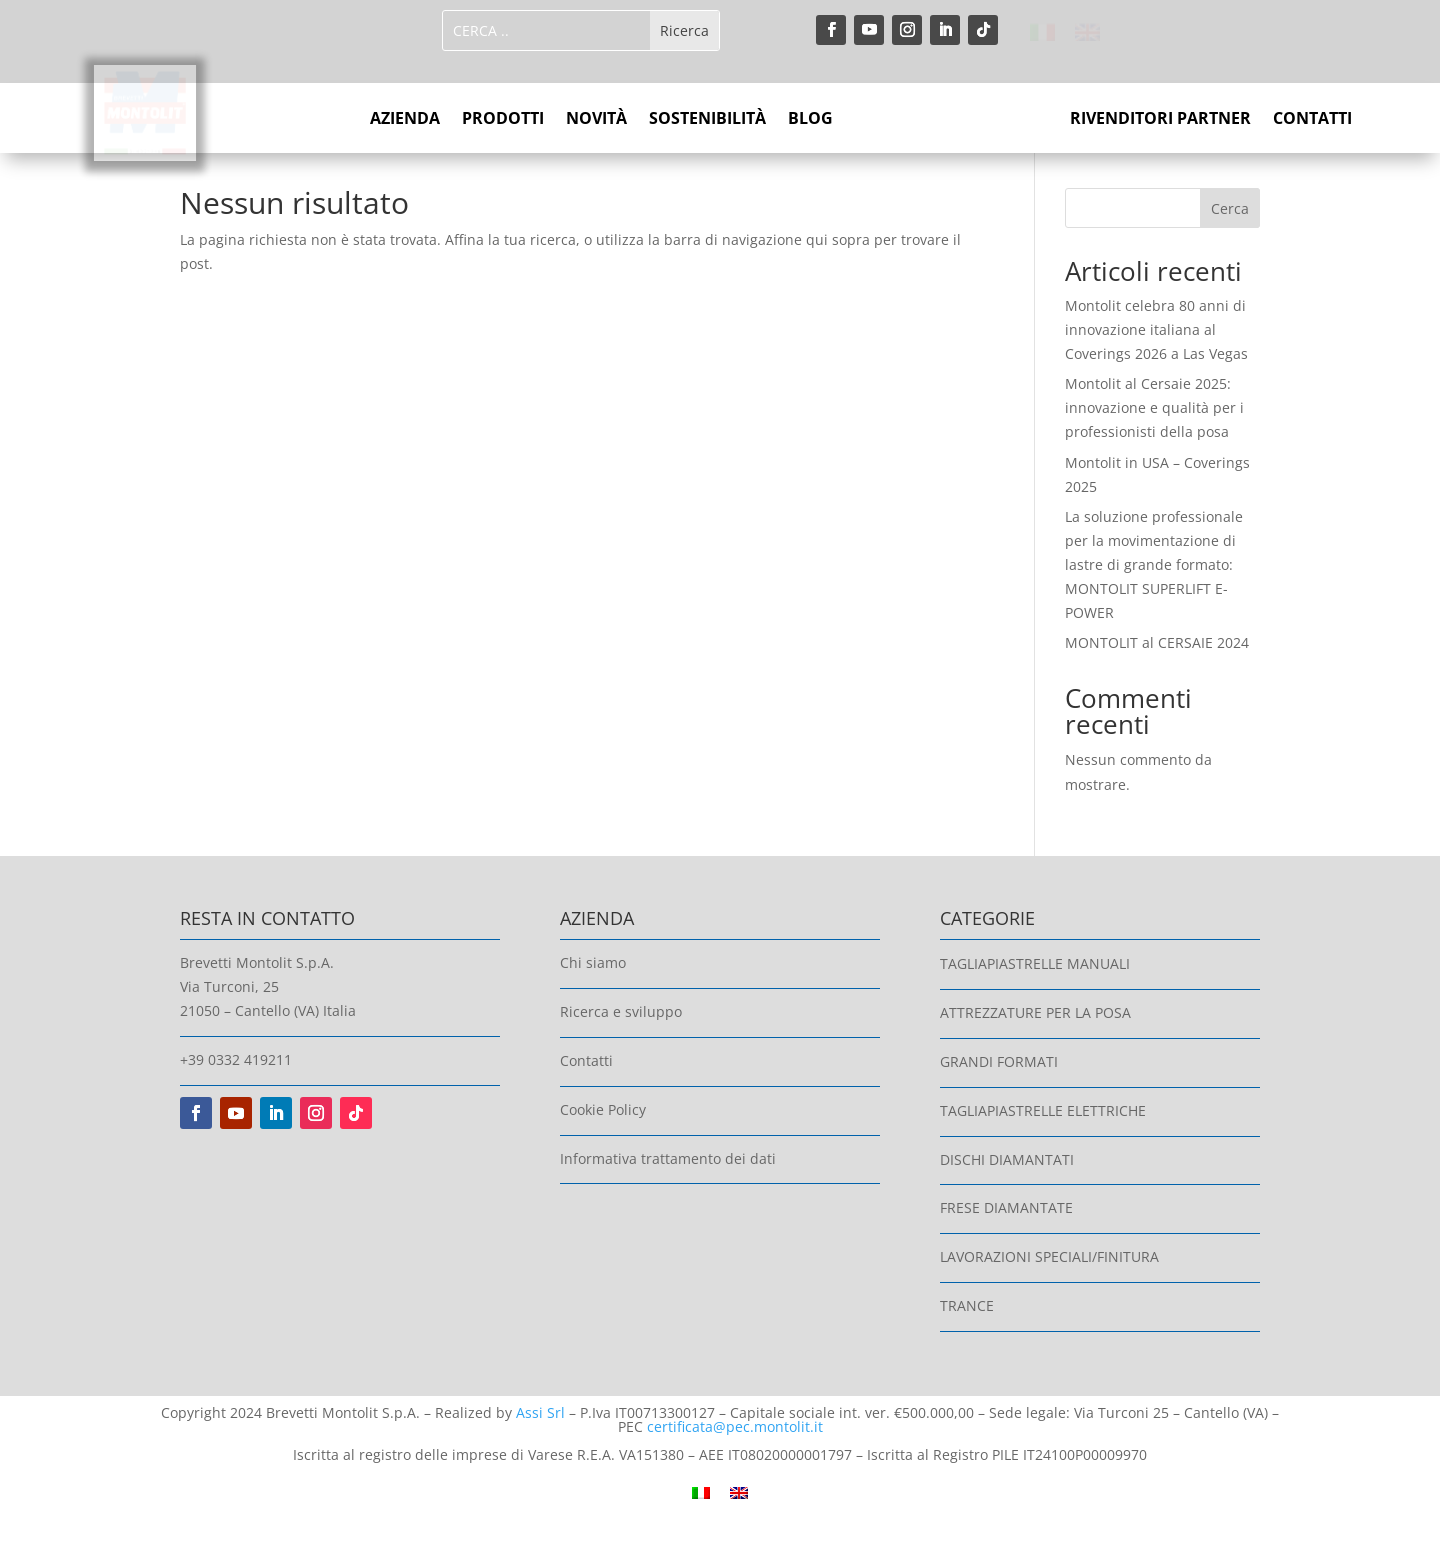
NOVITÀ (596, 120)
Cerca (1230, 208)
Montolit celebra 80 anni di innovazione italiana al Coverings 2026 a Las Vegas (1156, 329)
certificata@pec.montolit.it (735, 1426)
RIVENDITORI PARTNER (1160, 120)
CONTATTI (1312, 120)
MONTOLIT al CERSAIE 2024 (1157, 642)
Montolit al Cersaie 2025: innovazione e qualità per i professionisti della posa (1154, 407)
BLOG (810, 120)
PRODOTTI (503, 120)
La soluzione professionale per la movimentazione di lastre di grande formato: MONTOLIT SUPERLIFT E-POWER (1154, 564)
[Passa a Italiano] (1042, 33)
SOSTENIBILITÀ (707, 120)
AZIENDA (405, 120)
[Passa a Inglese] (1087, 33)
